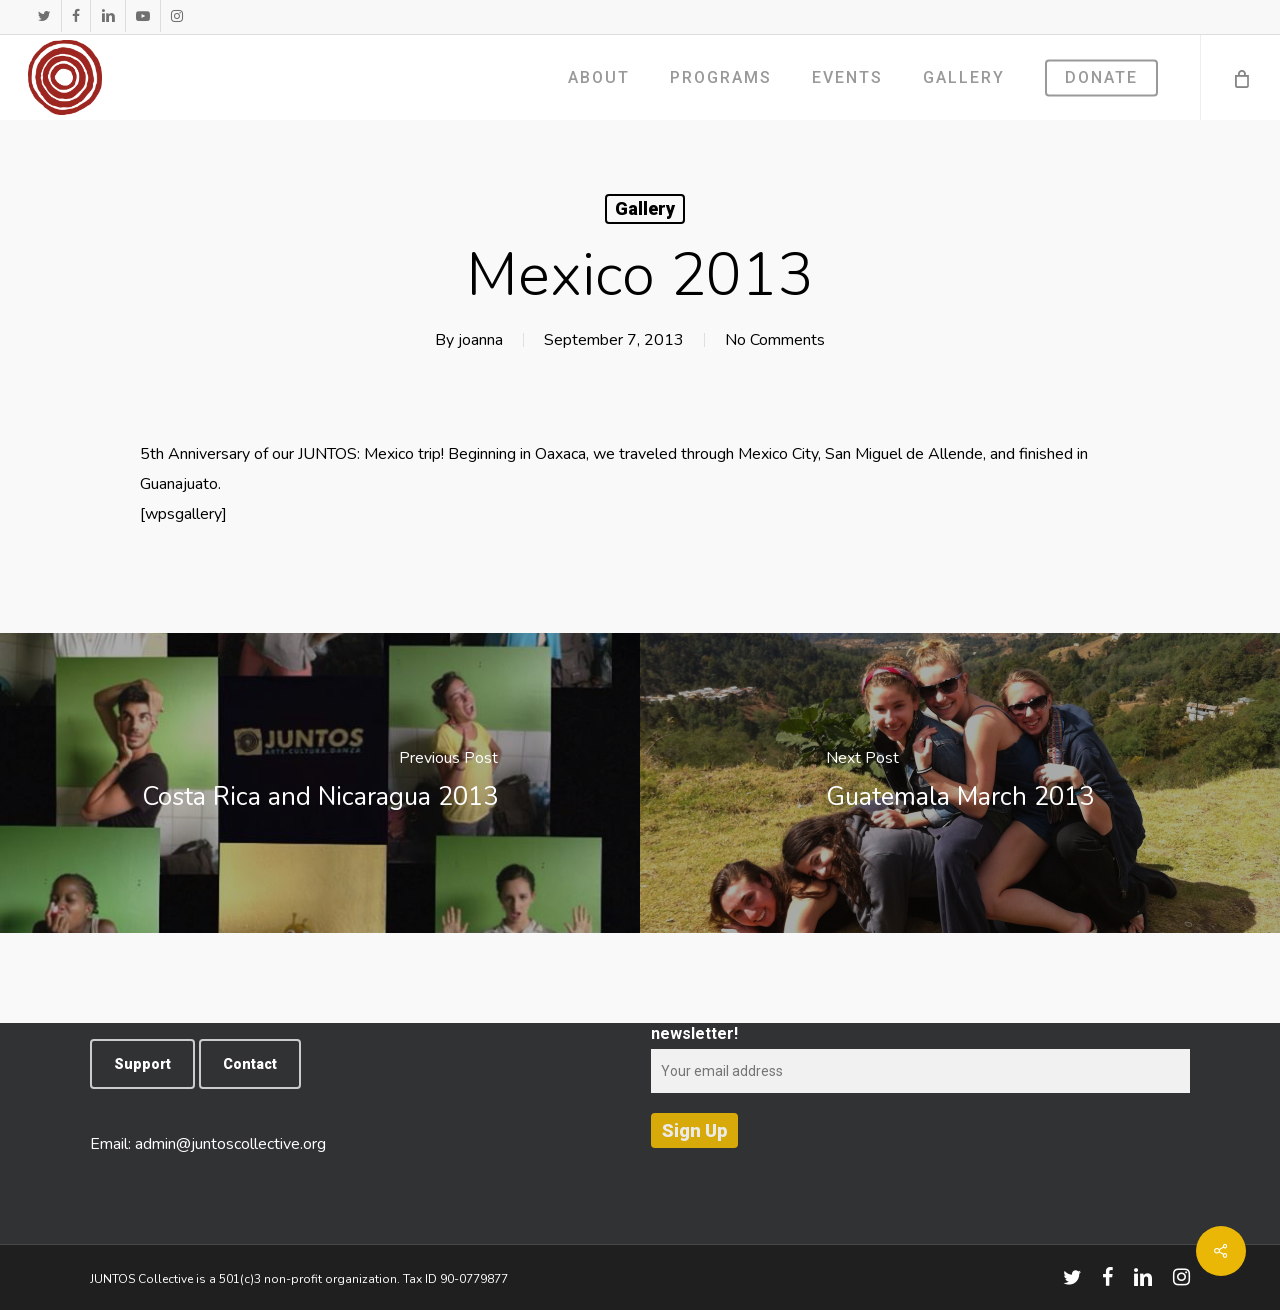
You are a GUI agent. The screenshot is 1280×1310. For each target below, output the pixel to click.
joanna (480, 340)
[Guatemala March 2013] (960, 783)
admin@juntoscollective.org (230, 1144)
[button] (142, 1064)
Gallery (645, 208)
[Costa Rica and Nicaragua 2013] (320, 783)
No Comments (775, 340)
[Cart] (1240, 77)
